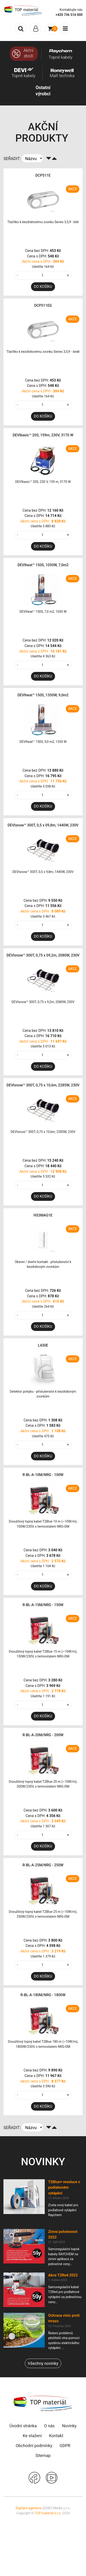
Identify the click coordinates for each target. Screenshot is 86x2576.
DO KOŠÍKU (43, 286)
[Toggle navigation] (35, 28)
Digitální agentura (28, 2508)
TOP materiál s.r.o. (47, 2513)
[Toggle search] (21, 28)
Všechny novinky (43, 2363)
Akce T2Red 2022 (63, 2275)
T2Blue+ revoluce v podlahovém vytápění (64, 2187)
